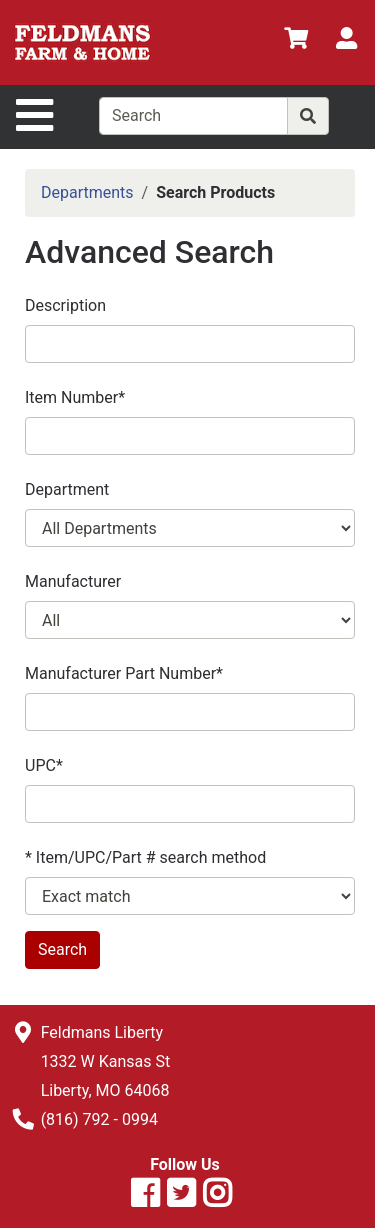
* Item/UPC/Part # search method (145, 857)
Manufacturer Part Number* (124, 673)
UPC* (44, 765)
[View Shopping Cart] (296, 41)
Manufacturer (73, 581)
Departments (87, 192)
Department (67, 489)
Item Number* (75, 397)
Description (65, 305)
